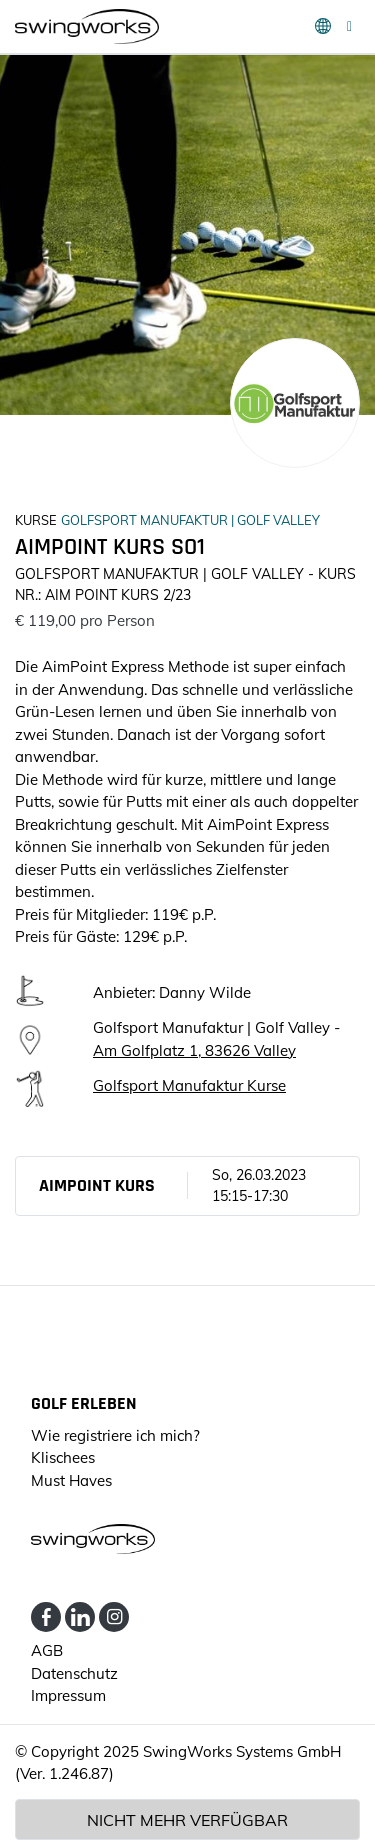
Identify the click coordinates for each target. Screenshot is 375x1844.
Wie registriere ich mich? (115, 1435)
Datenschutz (74, 1673)
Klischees (63, 1457)
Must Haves (71, 1480)
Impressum (68, 1695)
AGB (47, 1650)
